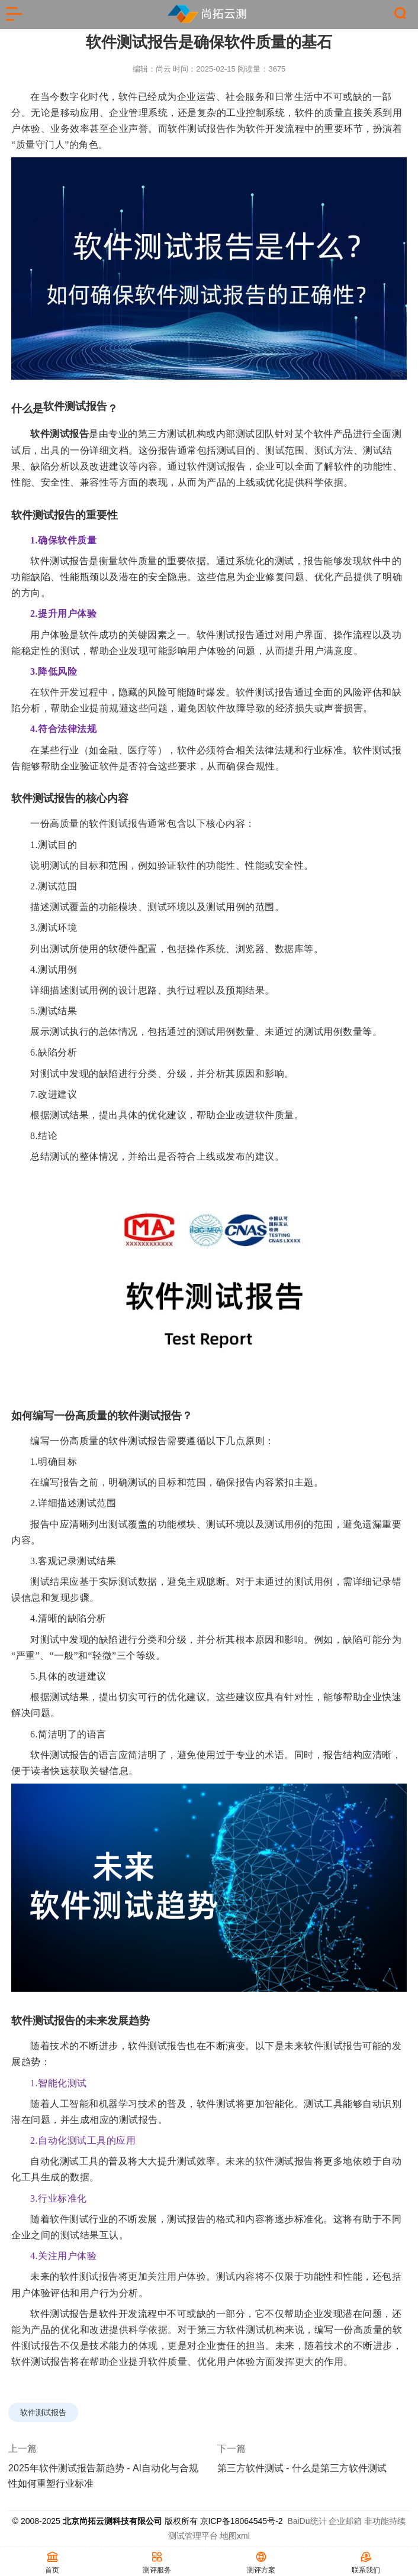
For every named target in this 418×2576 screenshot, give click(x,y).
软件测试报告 (197, 129)
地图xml (235, 2536)
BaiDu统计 (306, 2521)
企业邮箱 (345, 2521)
